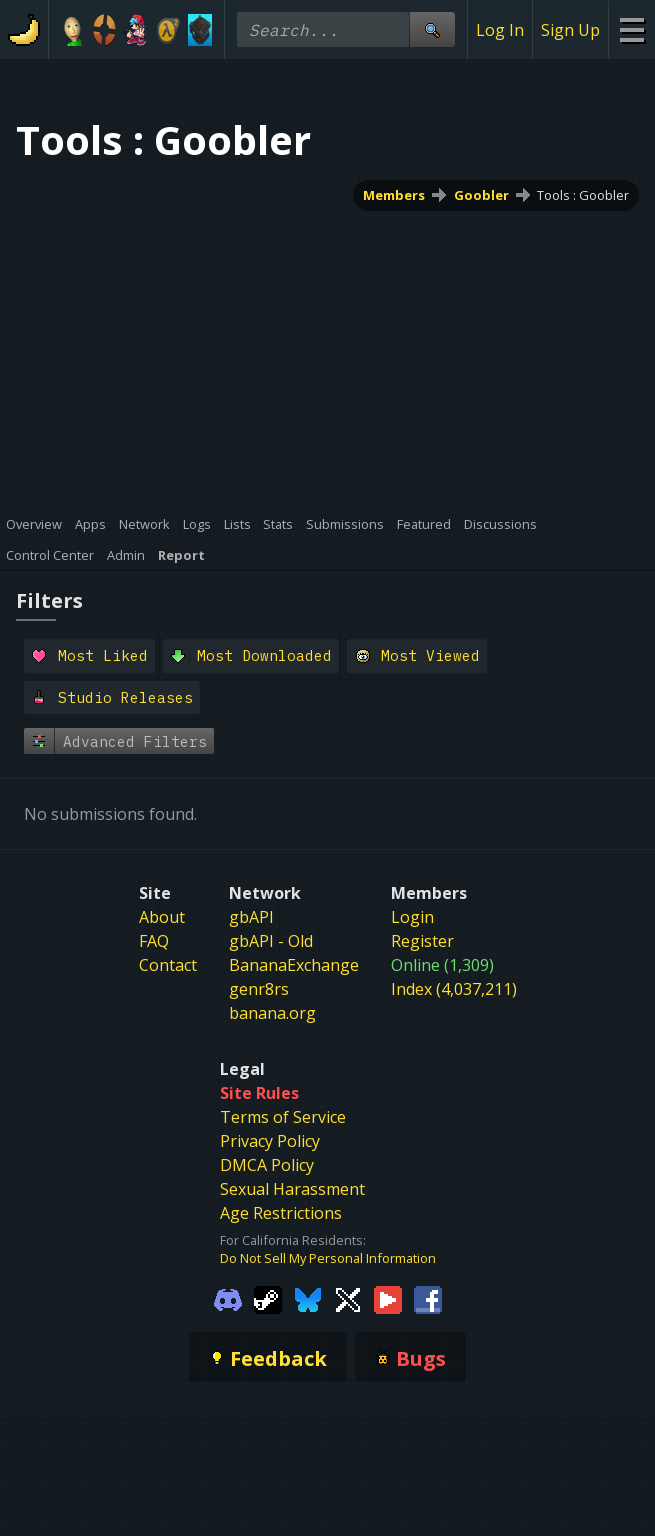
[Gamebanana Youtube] (388, 1299)
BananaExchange (294, 965)
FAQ (154, 941)
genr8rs (259, 989)
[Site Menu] (631, 29)
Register (422, 941)
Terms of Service (283, 1117)
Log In (500, 30)
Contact (168, 965)
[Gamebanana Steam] (268, 1299)
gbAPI (251, 917)
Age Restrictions (281, 1213)
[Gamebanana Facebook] (428, 1299)
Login (412, 917)
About (162, 917)
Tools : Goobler (583, 195)
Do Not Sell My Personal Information (328, 1258)
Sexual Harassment (292, 1189)
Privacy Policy (270, 1141)
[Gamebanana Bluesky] (308, 1299)
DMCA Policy (267, 1165)
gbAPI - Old (271, 941)
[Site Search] (432, 29)
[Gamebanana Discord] (228, 1299)
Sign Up (570, 30)
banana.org (272, 1013)
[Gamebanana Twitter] (348, 1299)
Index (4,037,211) (454, 989)
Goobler (481, 195)
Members (394, 195)
